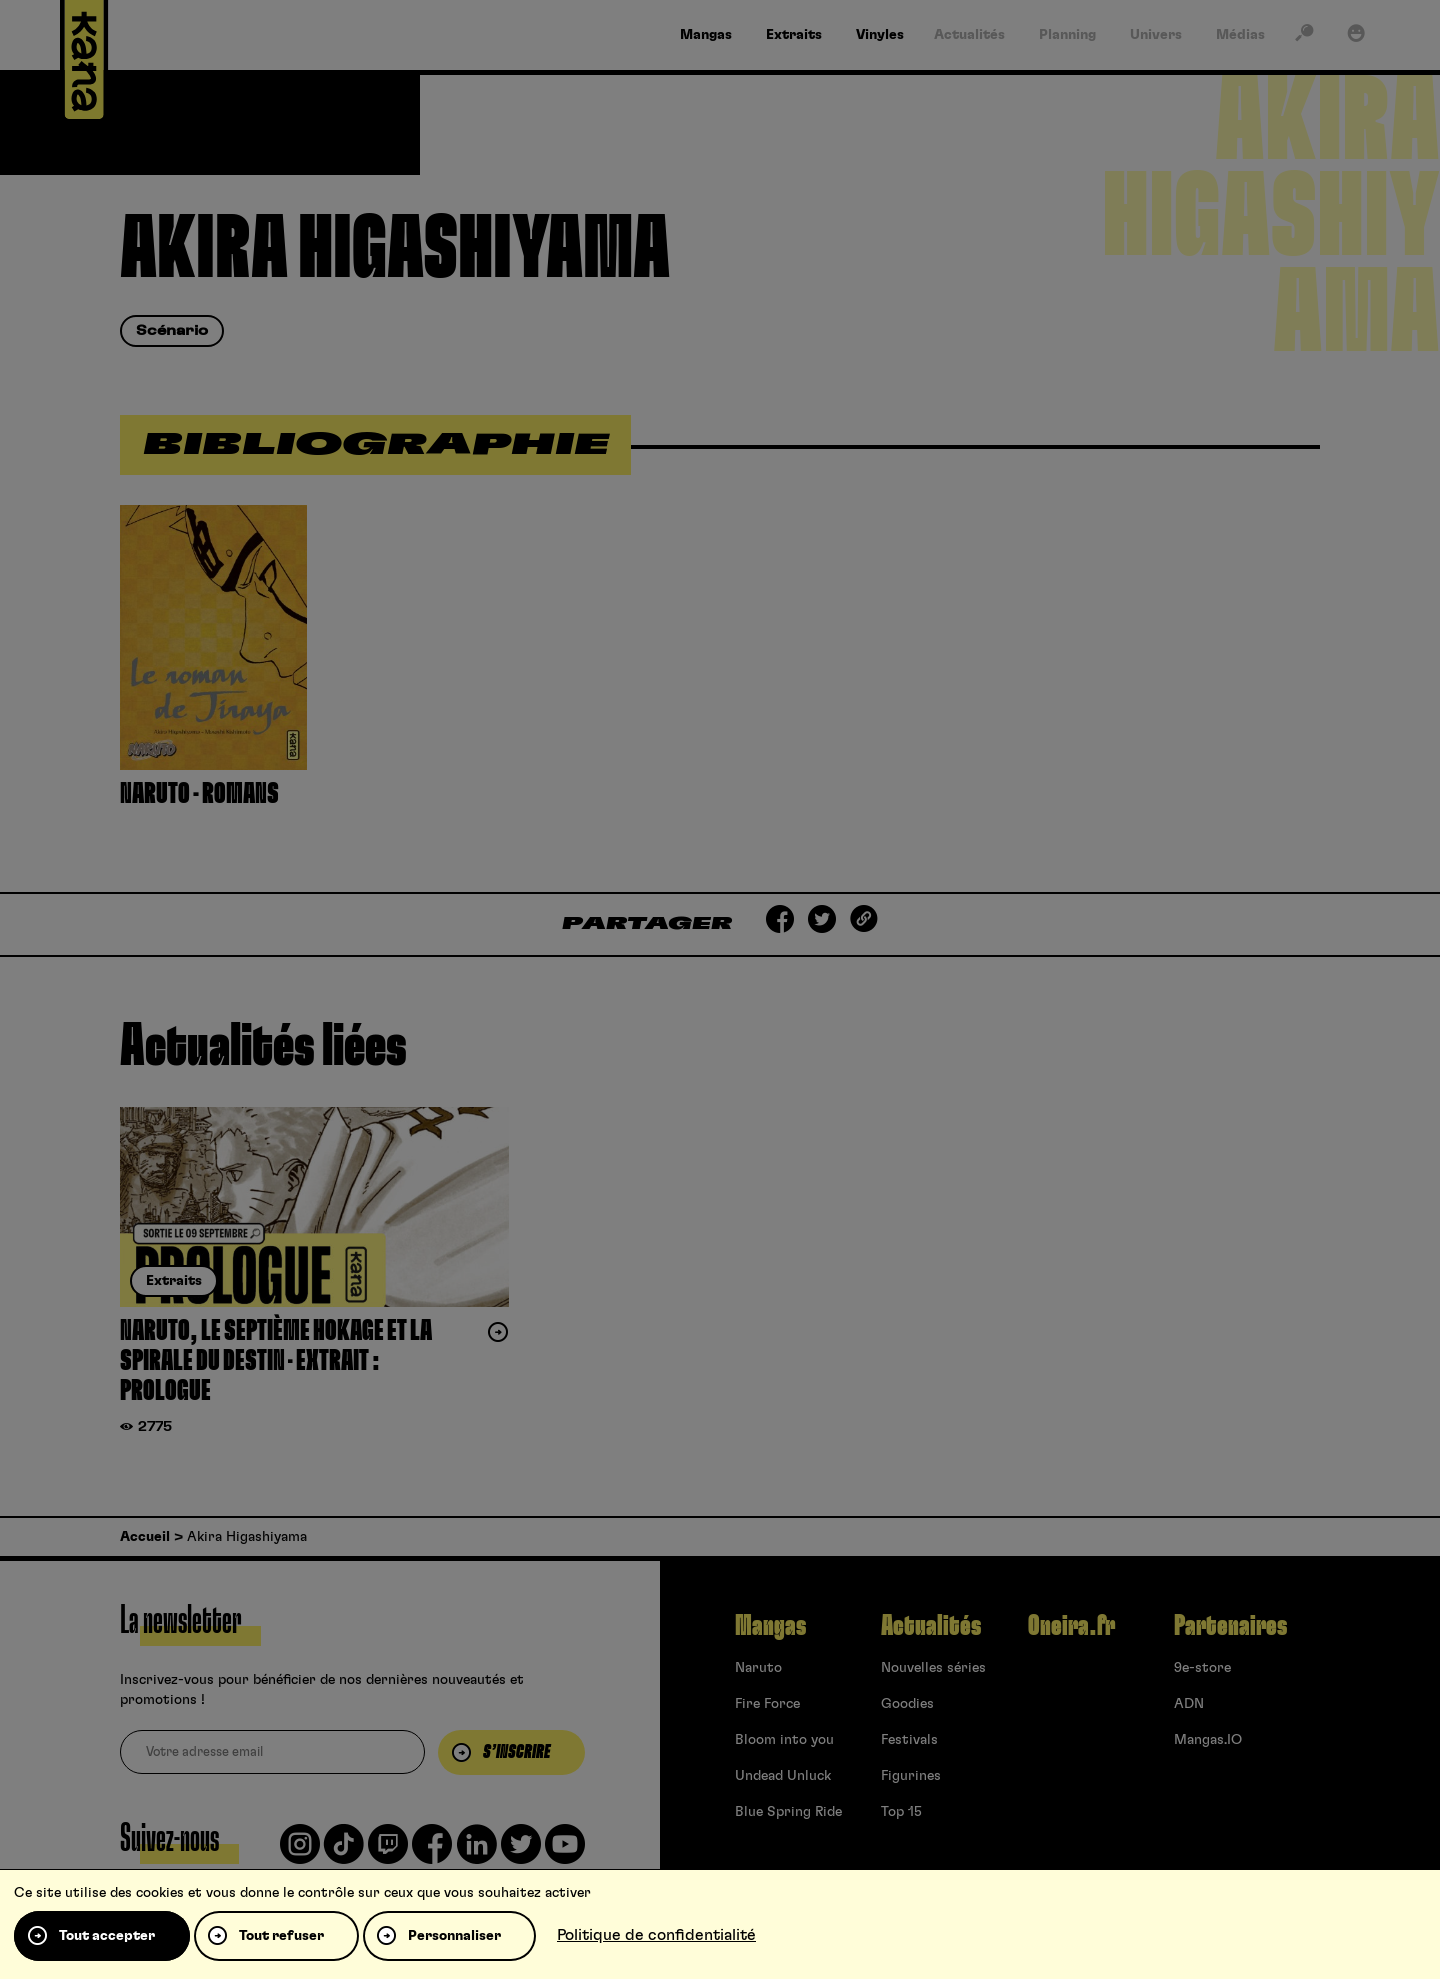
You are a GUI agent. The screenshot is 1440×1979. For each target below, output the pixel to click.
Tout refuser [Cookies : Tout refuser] (281, 1936)
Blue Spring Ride (788, 1812)
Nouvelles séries (933, 1668)
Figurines (911, 1776)
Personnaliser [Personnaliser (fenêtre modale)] (454, 1936)
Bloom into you (784, 1740)
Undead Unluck (783, 1776)
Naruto (758, 1668)
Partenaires (1230, 1626)
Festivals (909, 1740)
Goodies (907, 1704)
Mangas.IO (1208, 1740)
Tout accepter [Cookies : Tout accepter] (107, 1936)
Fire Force (767, 1704)
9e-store (1202, 1668)
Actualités (931, 1626)
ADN (1189, 1704)
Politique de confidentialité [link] (656, 1935)
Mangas (770, 1626)
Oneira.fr (1071, 1626)
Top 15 (901, 1812)
